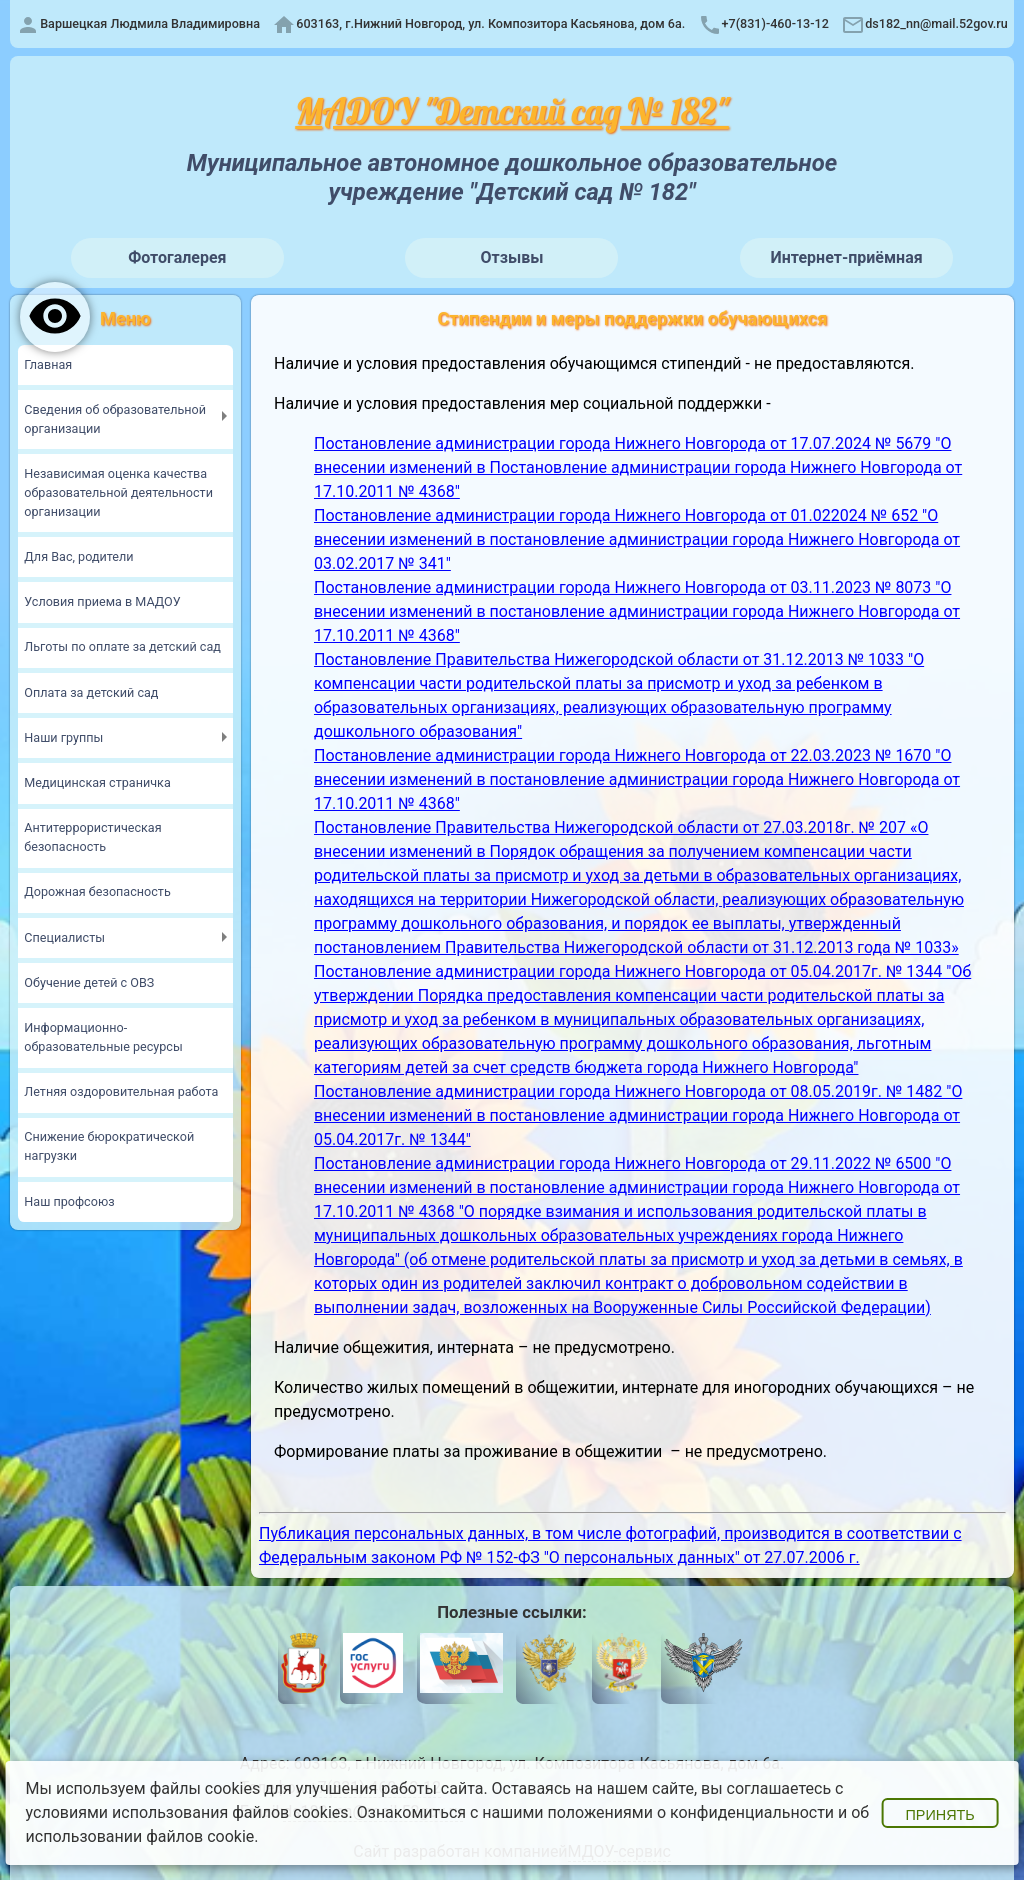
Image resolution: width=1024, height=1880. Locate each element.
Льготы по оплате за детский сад (122, 646)
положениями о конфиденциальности (691, 1812)
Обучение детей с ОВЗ (89, 982)
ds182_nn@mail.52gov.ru (936, 23)
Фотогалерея (177, 257)
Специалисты (64, 937)
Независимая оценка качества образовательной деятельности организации (118, 492)
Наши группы (63, 737)
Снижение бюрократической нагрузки (109, 1146)
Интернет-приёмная (847, 257)
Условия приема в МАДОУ (102, 601)
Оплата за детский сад (91, 692)
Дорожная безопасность (97, 891)
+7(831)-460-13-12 (775, 23)
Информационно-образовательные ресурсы (103, 1037)
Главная (48, 364)
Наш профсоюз (69, 1201)
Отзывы (512, 257)
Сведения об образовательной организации (115, 419)
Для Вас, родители (78, 556)
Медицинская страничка (97, 782)
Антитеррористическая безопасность (92, 837)
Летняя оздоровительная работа (121, 1091)
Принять (939, 1815)
